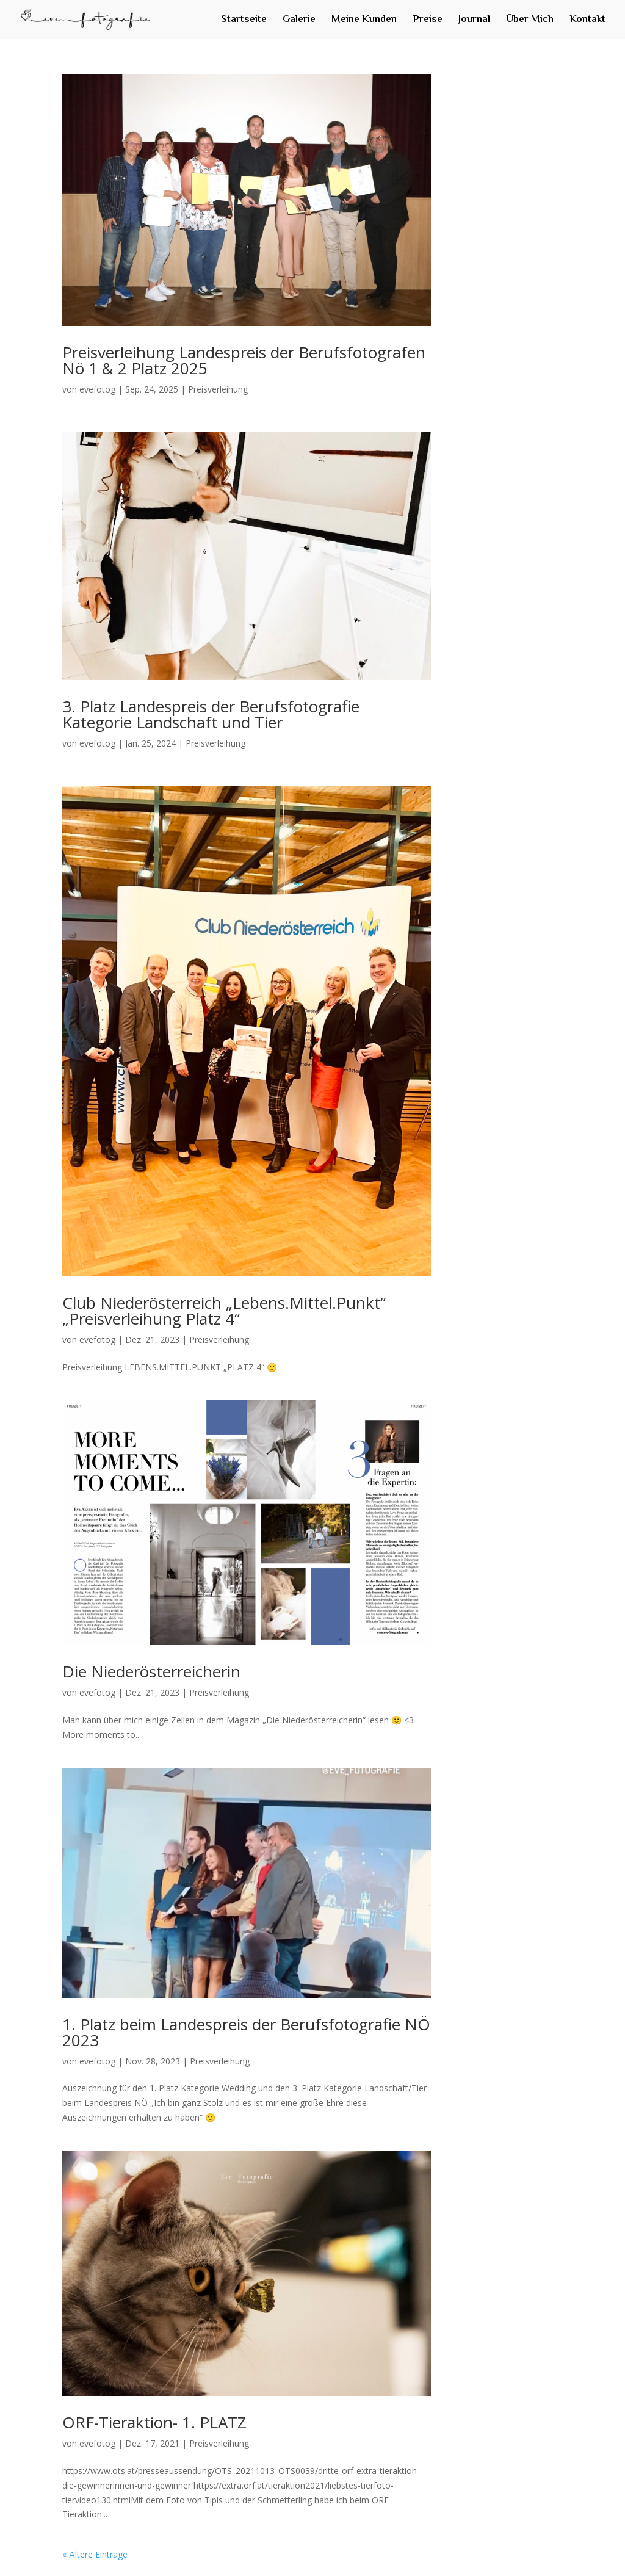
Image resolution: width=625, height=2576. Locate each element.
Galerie (299, 21)
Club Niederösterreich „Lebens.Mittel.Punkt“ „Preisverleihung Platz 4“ (224, 1311)
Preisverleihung (218, 389)
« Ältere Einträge (95, 2554)
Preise (428, 21)
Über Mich (530, 21)
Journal (474, 21)
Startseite (244, 21)
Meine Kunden (364, 21)
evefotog (97, 389)
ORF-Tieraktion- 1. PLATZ (154, 2422)
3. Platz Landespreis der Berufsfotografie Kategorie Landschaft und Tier (210, 714)
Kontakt (587, 21)
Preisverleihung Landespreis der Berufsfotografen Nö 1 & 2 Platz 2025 (243, 360)
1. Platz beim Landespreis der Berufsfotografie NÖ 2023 (246, 2032)
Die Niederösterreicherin (151, 1671)
